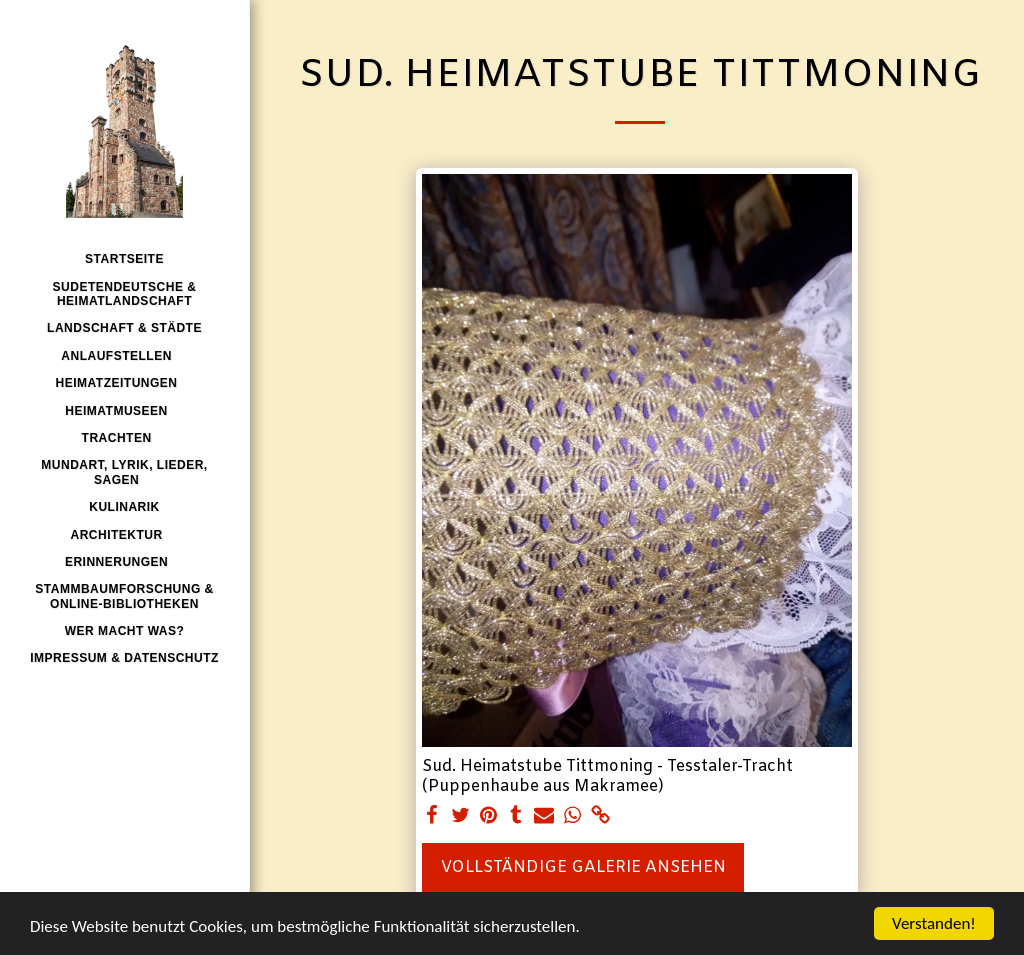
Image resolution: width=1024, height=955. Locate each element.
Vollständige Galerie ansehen (583, 867)
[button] (124, 356)
